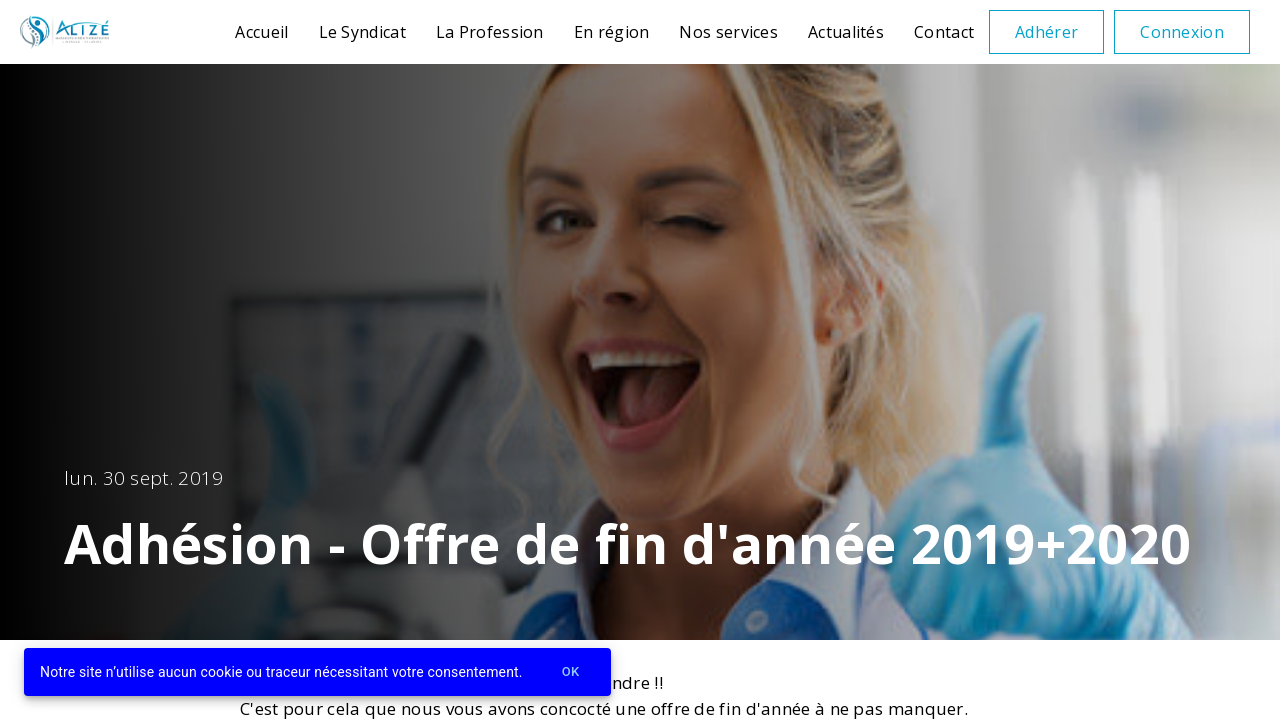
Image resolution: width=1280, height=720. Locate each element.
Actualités (846, 32)
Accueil (261, 32)
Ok (571, 672)
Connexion (1182, 32)
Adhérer (1046, 32)
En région (612, 32)
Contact (944, 32)
